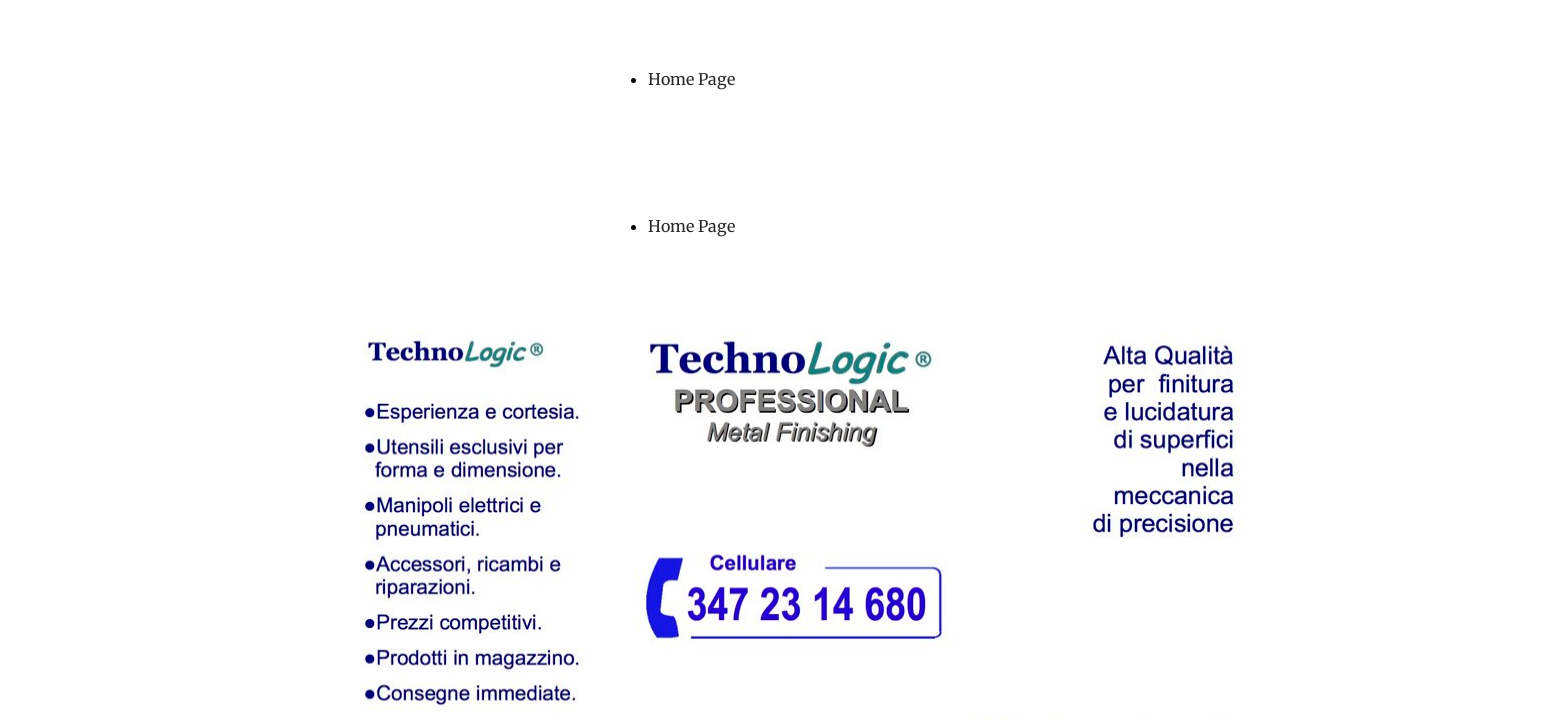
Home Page (691, 79)
